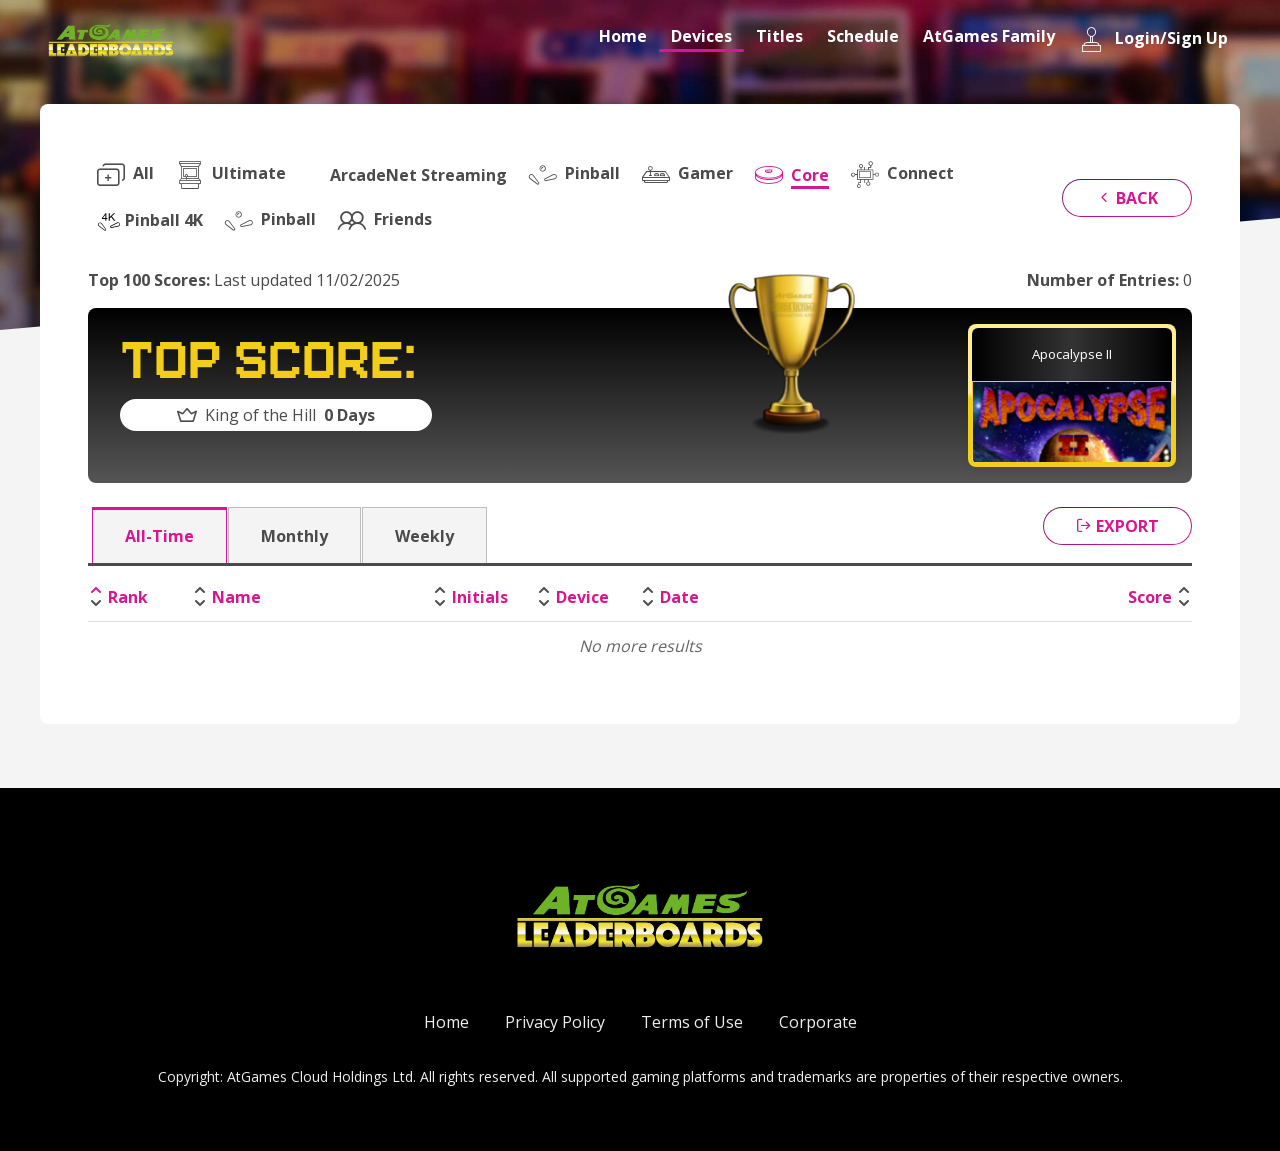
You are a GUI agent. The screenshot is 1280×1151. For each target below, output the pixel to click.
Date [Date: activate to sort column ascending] (679, 597)
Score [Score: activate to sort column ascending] (1150, 597)
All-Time (159, 536)
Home (623, 36)
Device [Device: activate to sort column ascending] (582, 597)
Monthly (294, 536)
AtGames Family (989, 36)
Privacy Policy (555, 1022)
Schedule (863, 36)
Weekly (424, 536)
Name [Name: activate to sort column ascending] (236, 597)
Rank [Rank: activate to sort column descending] (128, 597)
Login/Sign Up (1153, 39)
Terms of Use (692, 1022)
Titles (779, 36)
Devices (701, 36)
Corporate (818, 1022)
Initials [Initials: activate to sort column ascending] (480, 597)
